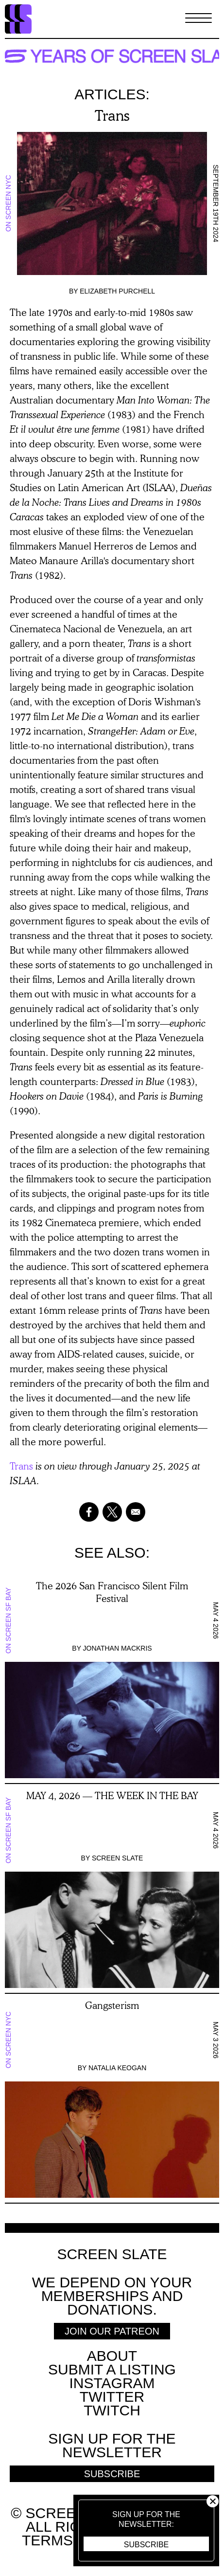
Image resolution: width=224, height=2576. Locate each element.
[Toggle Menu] (198, 19)
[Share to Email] (135, 1512)
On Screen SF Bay (8, 1620)
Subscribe (146, 2544)
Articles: (112, 94)
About (112, 2356)
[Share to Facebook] (89, 1512)
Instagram (112, 2383)
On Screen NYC (8, 203)
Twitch (112, 2410)
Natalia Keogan (117, 2068)
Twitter (112, 2397)
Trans (21, 1465)
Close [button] (213, 2501)
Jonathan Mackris (117, 1648)
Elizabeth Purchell (117, 291)
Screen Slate (117, 1858)
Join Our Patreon (112, 2331)
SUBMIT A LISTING (112, 2369)
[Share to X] (112, 1512)
